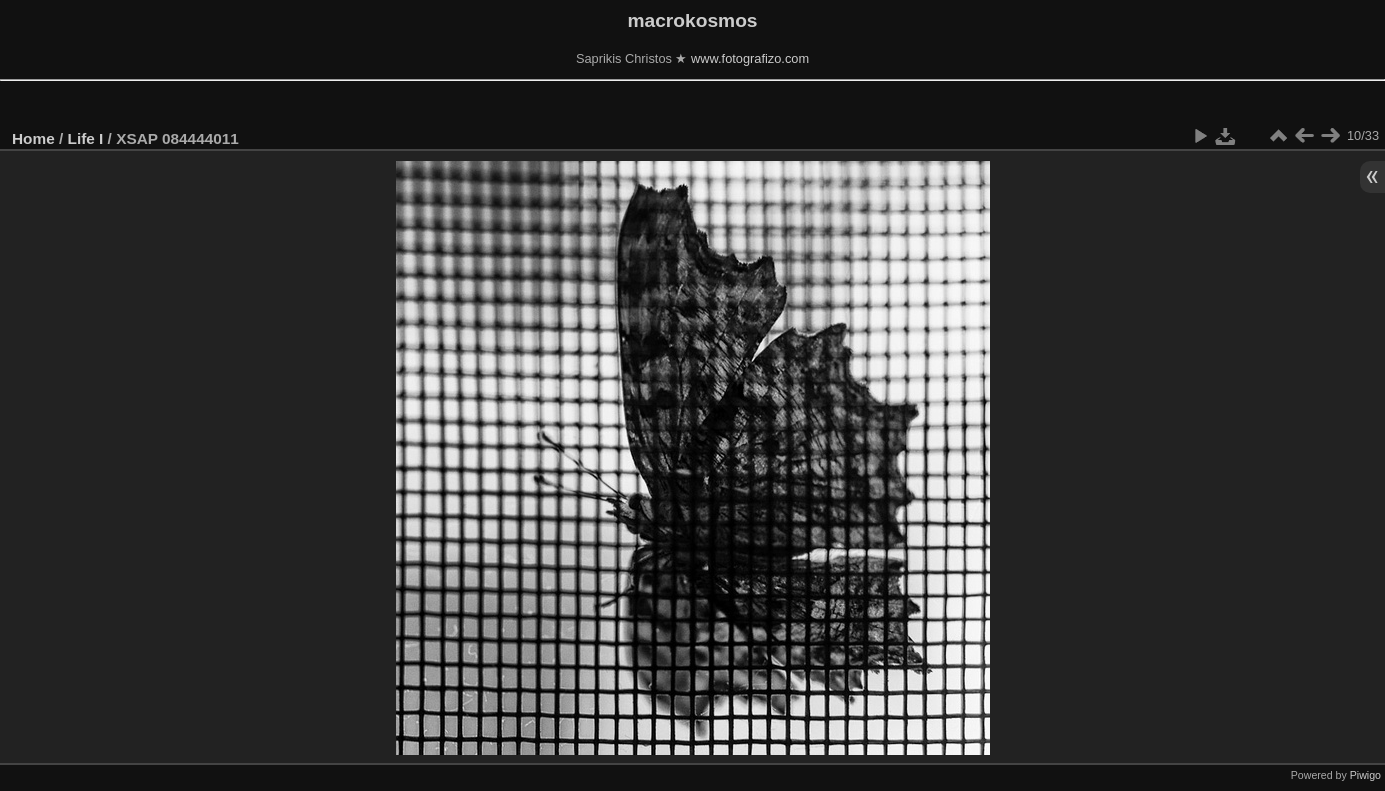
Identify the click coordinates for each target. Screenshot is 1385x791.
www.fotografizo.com (750, 58)
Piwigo (1365, 775)
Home (33, 138)
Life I (86, 138)
